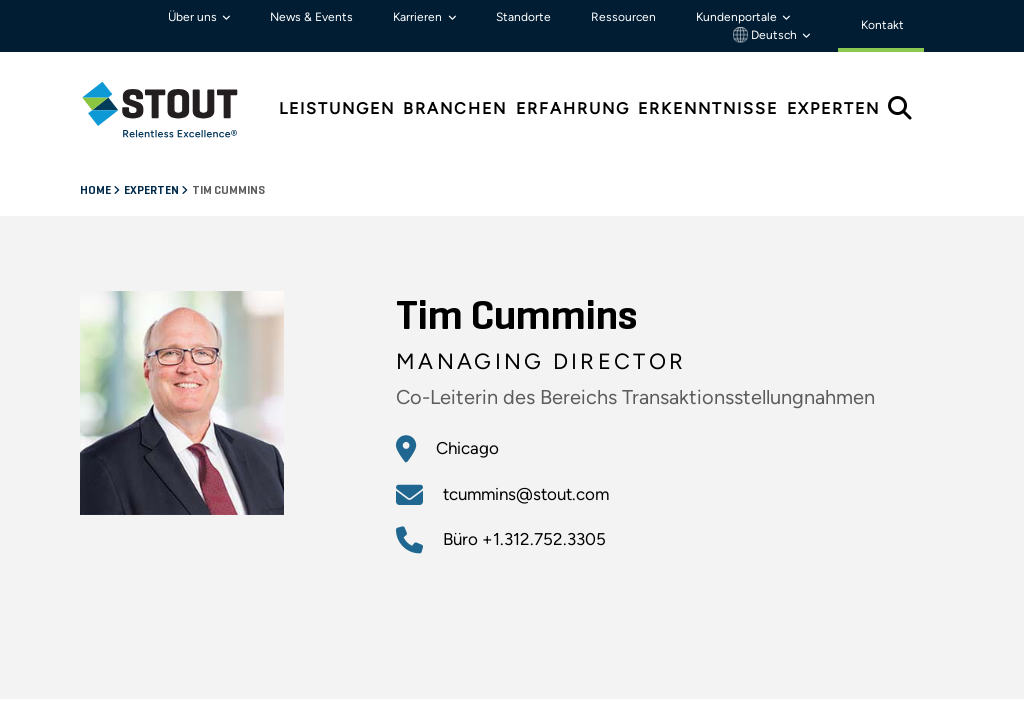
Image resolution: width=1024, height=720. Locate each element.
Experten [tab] (833, 108)
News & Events (311, 17)
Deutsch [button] (766, 35)
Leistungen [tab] (337, 108)
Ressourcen (623, 17)
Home (96, 191)
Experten (152, 191)
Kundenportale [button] (738, 17)
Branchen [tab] (455, 108)
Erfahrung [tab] (573, 108)
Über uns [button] (194, 17)
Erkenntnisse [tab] (708, 108)
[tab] (175, 109)
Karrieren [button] (419, 17)
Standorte (523, 17)
